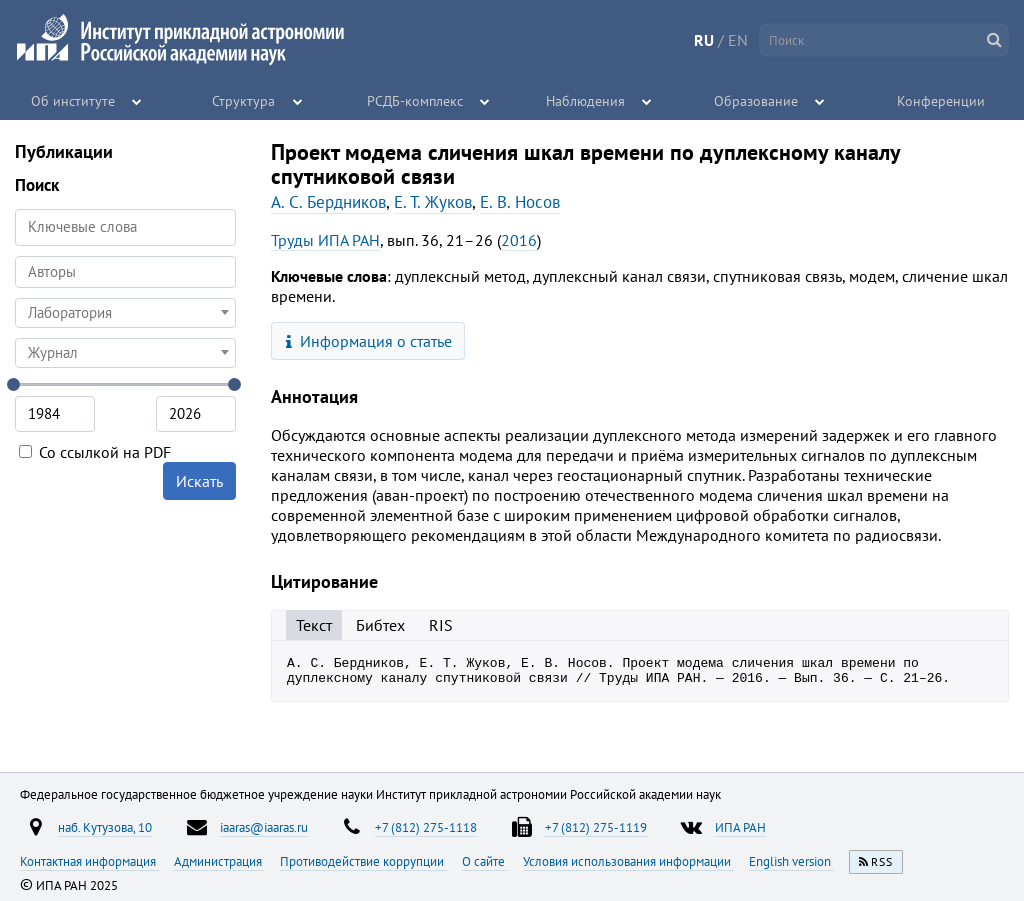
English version (791, 861)
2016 (519, 240)
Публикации (64, 151)
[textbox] (125, 313)
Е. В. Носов (520, 202)
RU (704, 40)
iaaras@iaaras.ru (264, 827)
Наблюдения (585, 100)
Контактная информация (89, 861)
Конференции (941, 100)
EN (738, 40)
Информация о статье (369, 341)
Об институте (74, 100)
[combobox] (125, 272)
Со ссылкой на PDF (95, 452)
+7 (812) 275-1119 (596, 827)
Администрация (219, 861)
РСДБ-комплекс (415, 100)
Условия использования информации (628, 861)
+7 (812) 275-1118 (426, 827)
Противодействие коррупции (363, 861)
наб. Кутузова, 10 (105, 827)
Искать (199, 481)
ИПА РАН (740, 827)
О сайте (485, 861)
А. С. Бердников (328, 202)
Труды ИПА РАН (325, 240)
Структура (244, 100)
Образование (757, 100)
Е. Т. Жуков (433, 202)
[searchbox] (125, 271)
